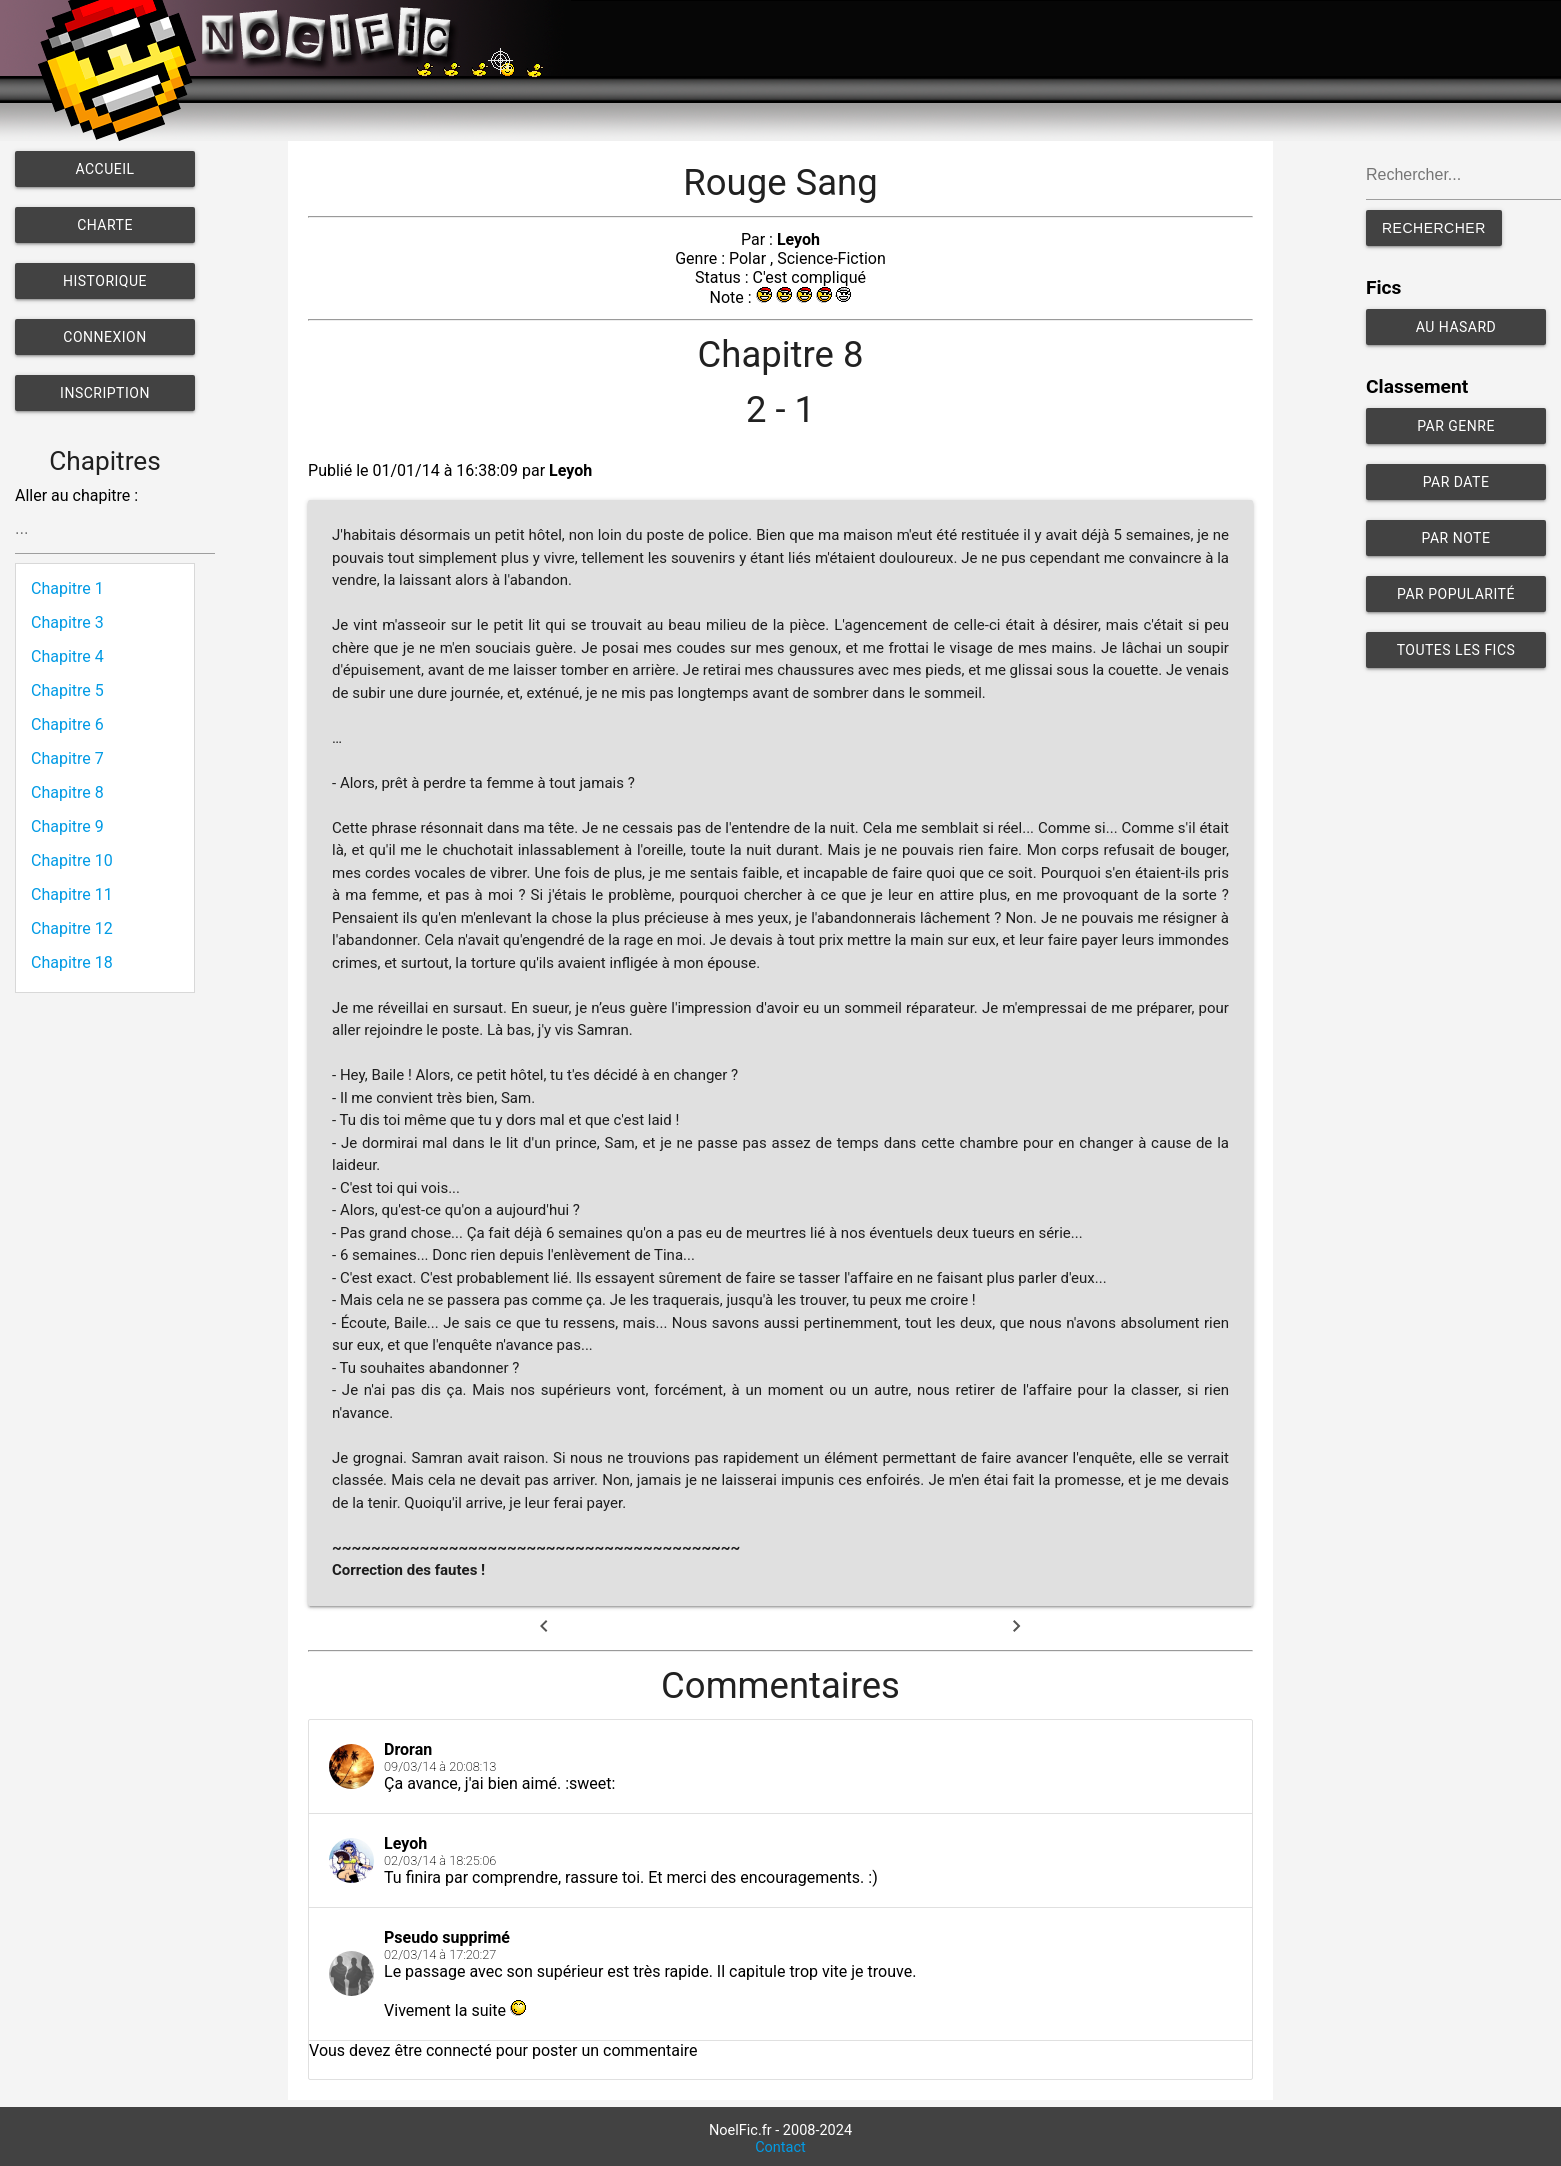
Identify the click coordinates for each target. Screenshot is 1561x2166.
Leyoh (798, 239)
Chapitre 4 (67, 656)
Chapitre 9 (67, 826)
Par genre (1456, 426)
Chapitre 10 (72, 860)
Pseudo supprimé (447, 1937)
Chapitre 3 (67, 622)
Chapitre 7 (67, 758)
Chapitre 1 (67, 588)
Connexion (104, 337)
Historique (105, 281)
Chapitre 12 (72, 928)
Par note (1456, 538)
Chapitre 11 (72, 894)
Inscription (105, 393)
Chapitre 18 (72, 962)
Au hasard (1456, 327)
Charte (105, 225)
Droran (408, 1749)
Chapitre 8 (67, 792)
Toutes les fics (1456, 650)
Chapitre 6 (67, 724)
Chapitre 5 (67, 690)
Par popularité (1456, 594)
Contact (780, 2147)
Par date (1456, 482)
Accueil (104, 169)
